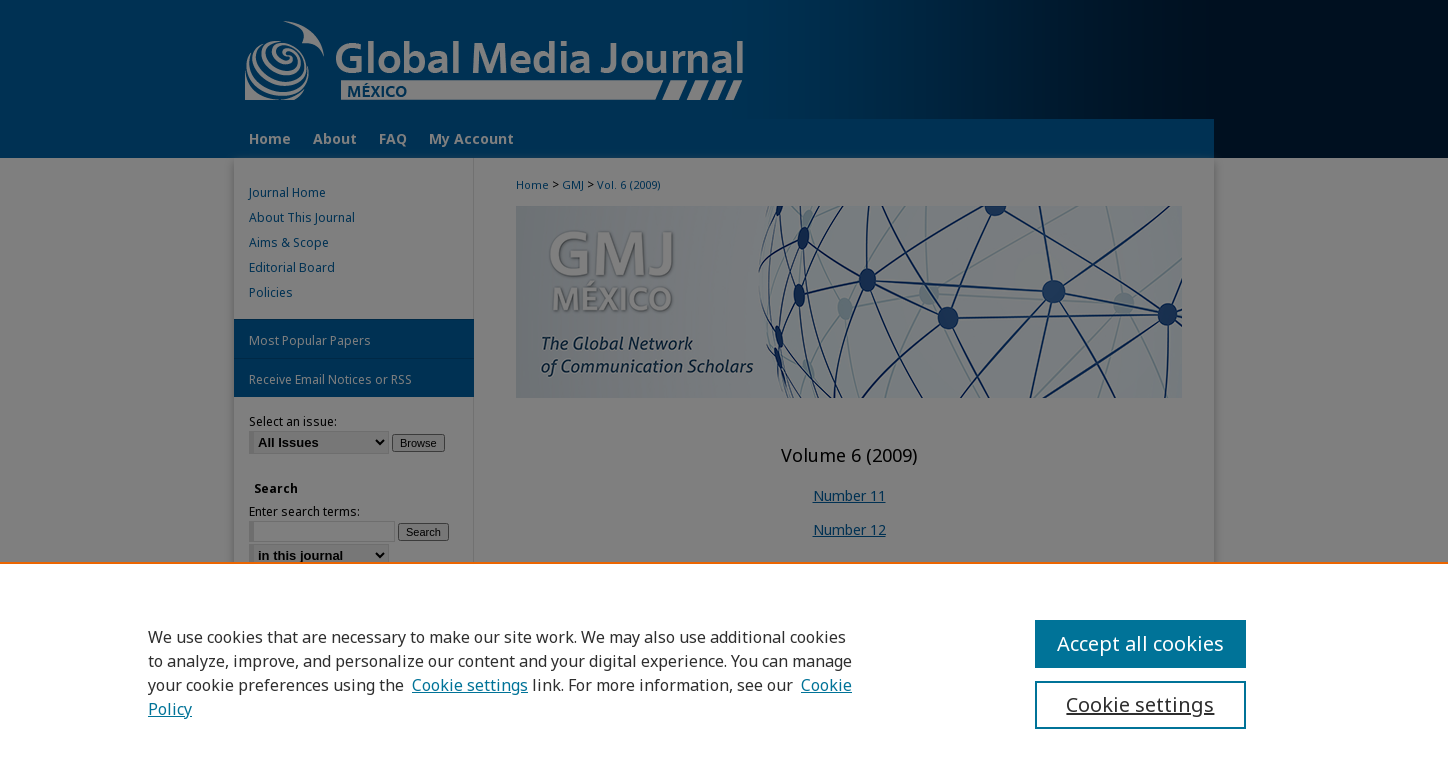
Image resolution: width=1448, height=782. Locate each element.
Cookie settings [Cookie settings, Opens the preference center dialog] (1140, 704)
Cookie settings (470, 685)
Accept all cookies (1140, 643)
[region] (724, 672)
